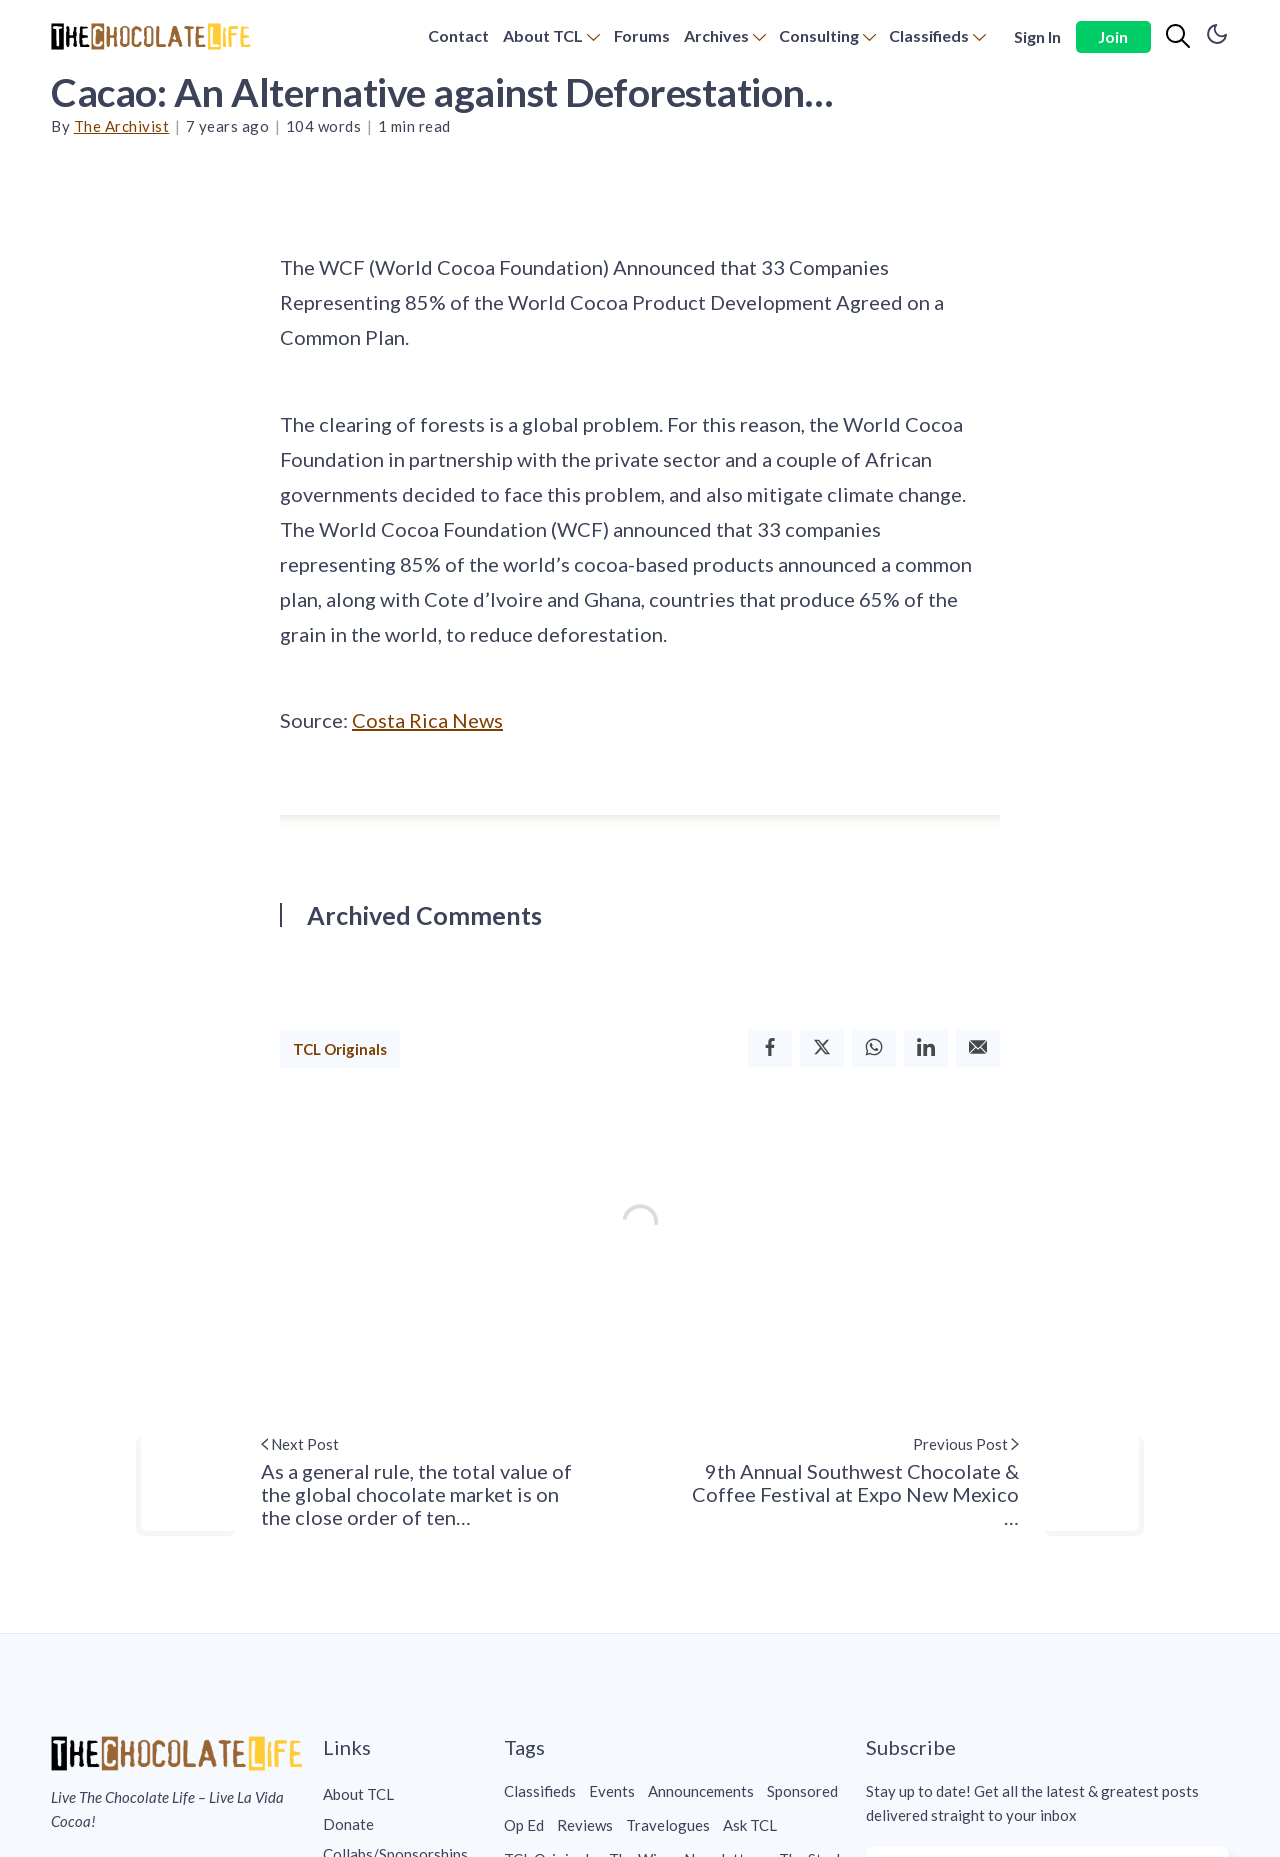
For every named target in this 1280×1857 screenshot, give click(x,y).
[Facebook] (770, 1048)
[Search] (1178, 37)
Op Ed (524, 1825)
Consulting (819, 35)
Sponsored (802, 1791)
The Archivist (122, 126)
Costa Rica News (427, 720)
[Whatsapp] (874, 1048)
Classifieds (929, 35)
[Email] (978, 1048)
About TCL (543, 35)
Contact (458, 35)
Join (1113, 36)
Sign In (1037, 36)
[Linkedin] (926, 1048)
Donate (348, 1824)
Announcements (701, 1791)
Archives (716, 35)
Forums (642, 35)
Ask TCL (750, 1825)
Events (612, 1791)
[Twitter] (822, 1048)
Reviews (585, 1825)
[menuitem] (458, 36)
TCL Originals (340, 1049)
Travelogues (668, 1825)
